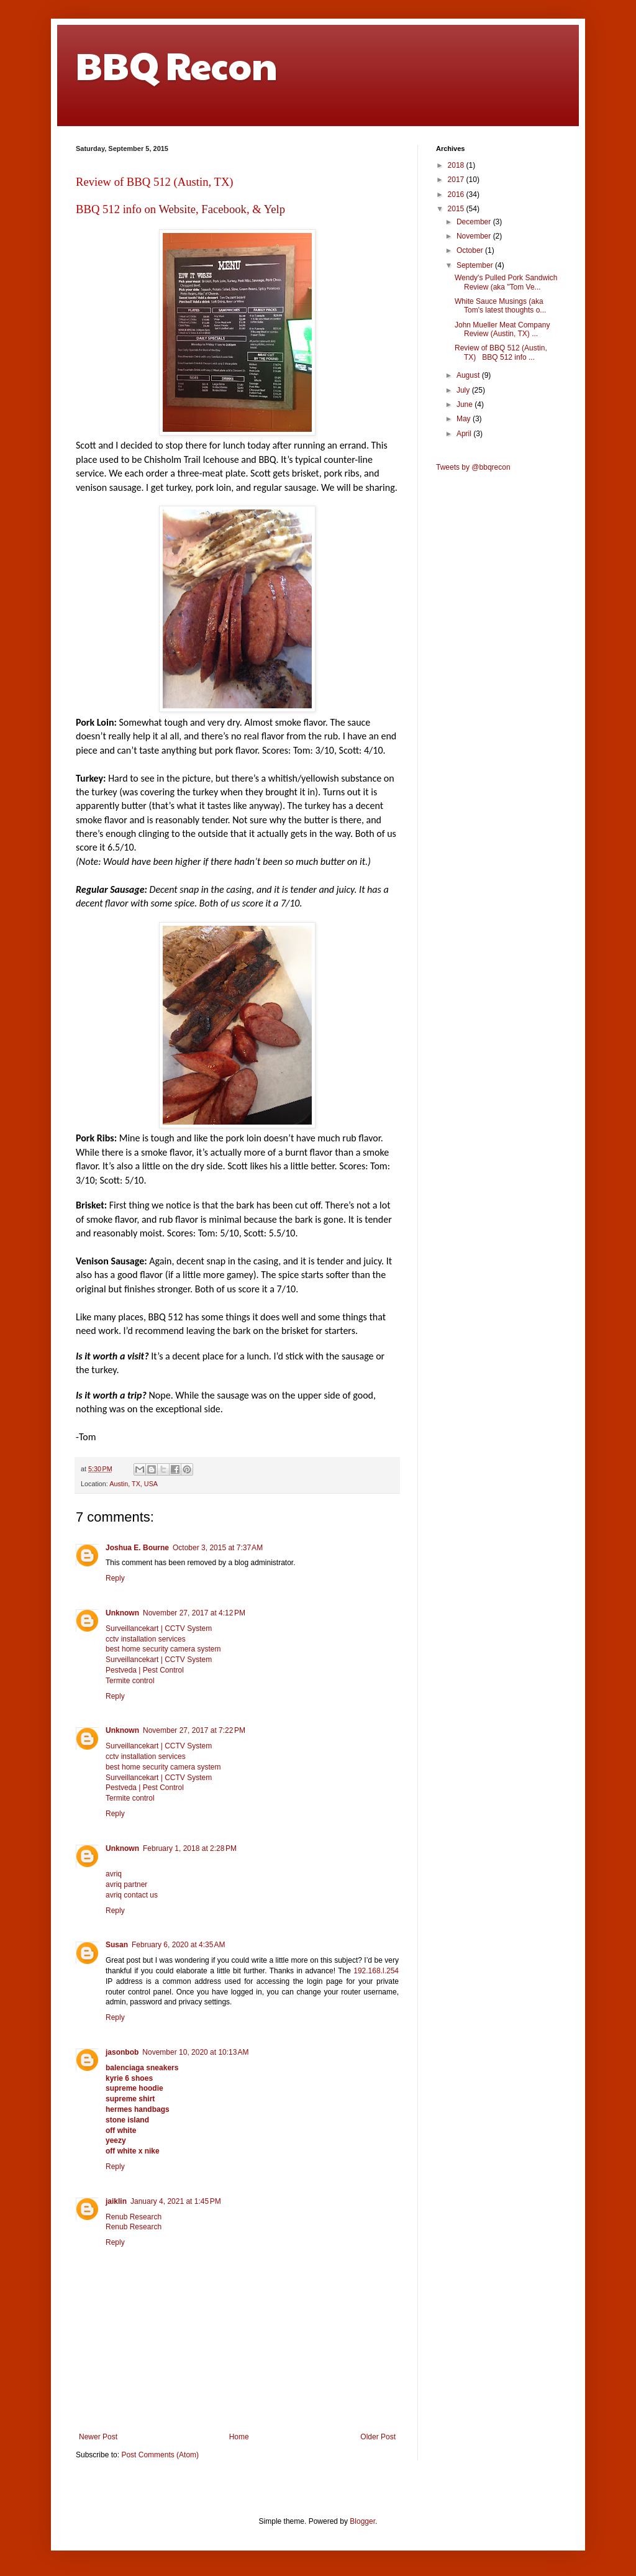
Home (239, 2436)
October (471, 250)
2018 (457, 165)
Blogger (362, 2521)
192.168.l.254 (376, 1970)
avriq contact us (132, 1895)
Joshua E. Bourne (137, 1547)
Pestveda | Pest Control (145, 1670)
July (464, 390)
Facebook (224, 209)
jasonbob (122, 2052)
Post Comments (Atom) (160, 2454)
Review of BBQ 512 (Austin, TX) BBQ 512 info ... (501, 352)
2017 (457, 179)
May (465, 418)
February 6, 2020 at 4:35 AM (178, 1944)
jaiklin (116, 2201)
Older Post (378, 2436)
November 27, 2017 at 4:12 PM (194, 1613)
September (476, 265)
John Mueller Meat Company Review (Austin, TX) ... (502, 329)
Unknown (122, 1613)
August (469, 375)
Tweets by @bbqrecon (473, 467)
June (466, 404)
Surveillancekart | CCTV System (159, 1628)
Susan (117, 1944)
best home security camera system (163, 1649)
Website (177, 209)
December (475, 221)
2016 (457, 194)
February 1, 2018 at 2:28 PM (190, 1848)
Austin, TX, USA (133, 1483)
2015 (457, 208)
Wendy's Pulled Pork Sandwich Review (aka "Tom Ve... (506, 282)
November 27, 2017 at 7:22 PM (194, 1730)
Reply (115, 1578)
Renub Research (133, 2217)
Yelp (274, 209)
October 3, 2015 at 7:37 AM (218, 1547)
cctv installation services (146, 1639)
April (465, 433)
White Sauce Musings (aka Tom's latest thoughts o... (500, 305)
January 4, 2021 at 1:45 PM (175, 2201)
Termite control (130, 1680)
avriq (114, 1874)
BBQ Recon (177, 65)
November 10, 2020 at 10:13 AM (195, 2052)
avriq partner (126, 1884)
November (475, 236)
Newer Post (98, 2436)
